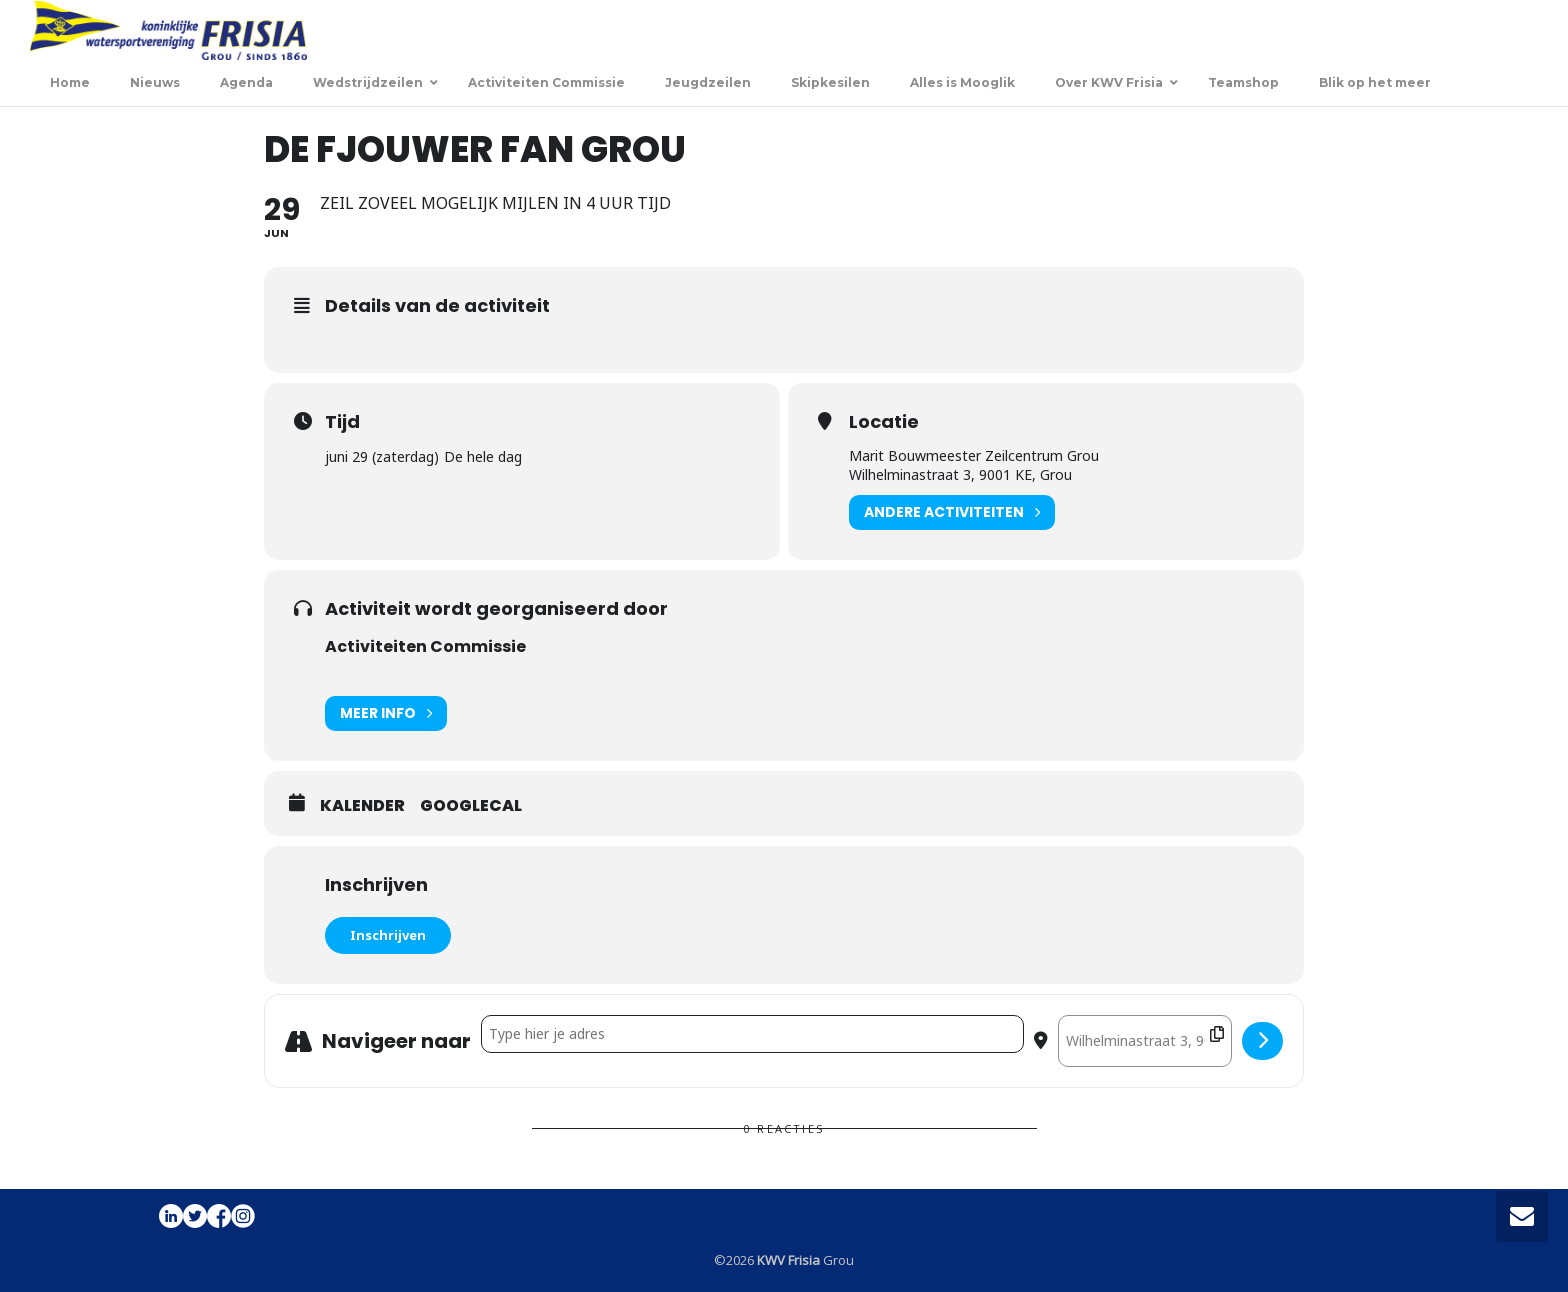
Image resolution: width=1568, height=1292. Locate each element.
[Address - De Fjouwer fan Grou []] (752, 1034)
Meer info (386, 713)
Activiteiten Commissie (425, 646)
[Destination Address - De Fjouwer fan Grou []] (1145, 1041)
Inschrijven (388, 935)
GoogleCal (471, 806)
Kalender (362, 806)
